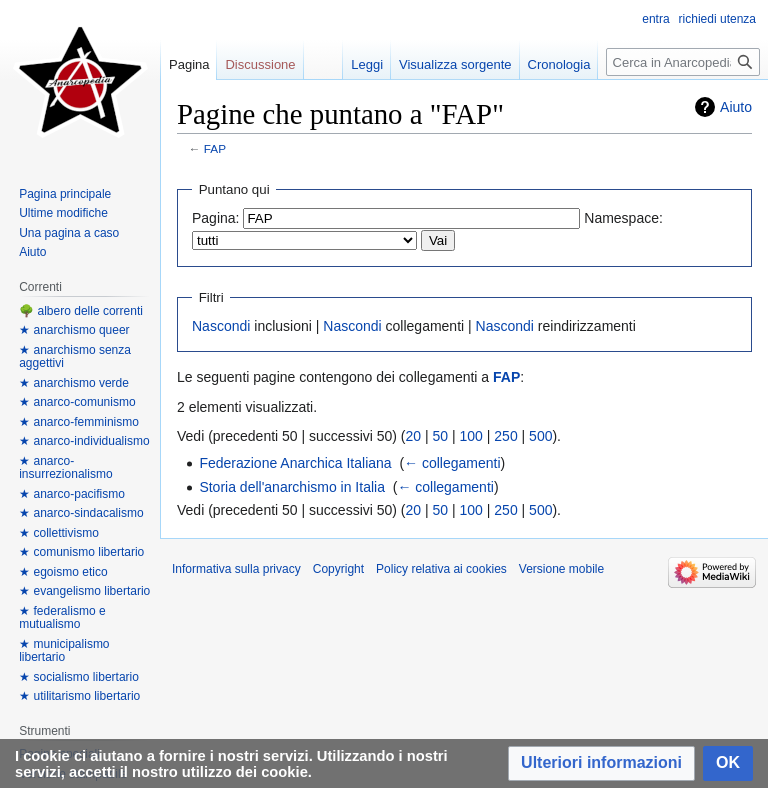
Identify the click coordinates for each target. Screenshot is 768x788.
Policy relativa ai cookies (441, 569)
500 (540, 436)
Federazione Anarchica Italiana (295, 463)
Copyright (338, 569)
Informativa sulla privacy (236, 569)
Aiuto (736, 107)
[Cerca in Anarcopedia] (683, 62)
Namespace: (623, 218)
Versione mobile (561, 569)
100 (471, 436)
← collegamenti (452, 463)
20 (414, 436)
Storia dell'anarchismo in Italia (292, 487)
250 (505, 436)
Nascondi (221, 326)
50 (441, 436)
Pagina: (215, 218)
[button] (601, 763)
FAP (215, 148)
